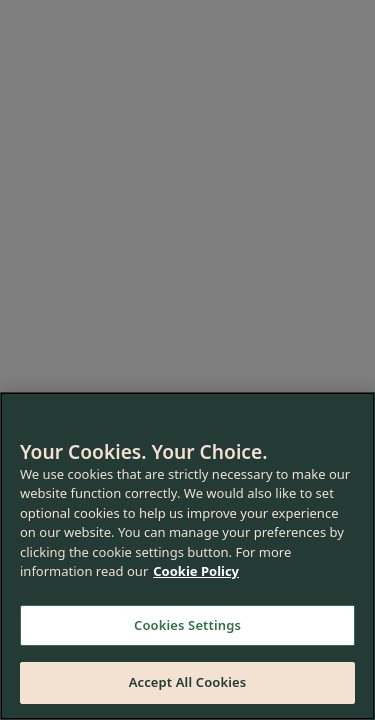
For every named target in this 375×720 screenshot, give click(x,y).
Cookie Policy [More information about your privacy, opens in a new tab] (196, 571)
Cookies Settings (187, 625)
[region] (187, 556)
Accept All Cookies (188, 682)
